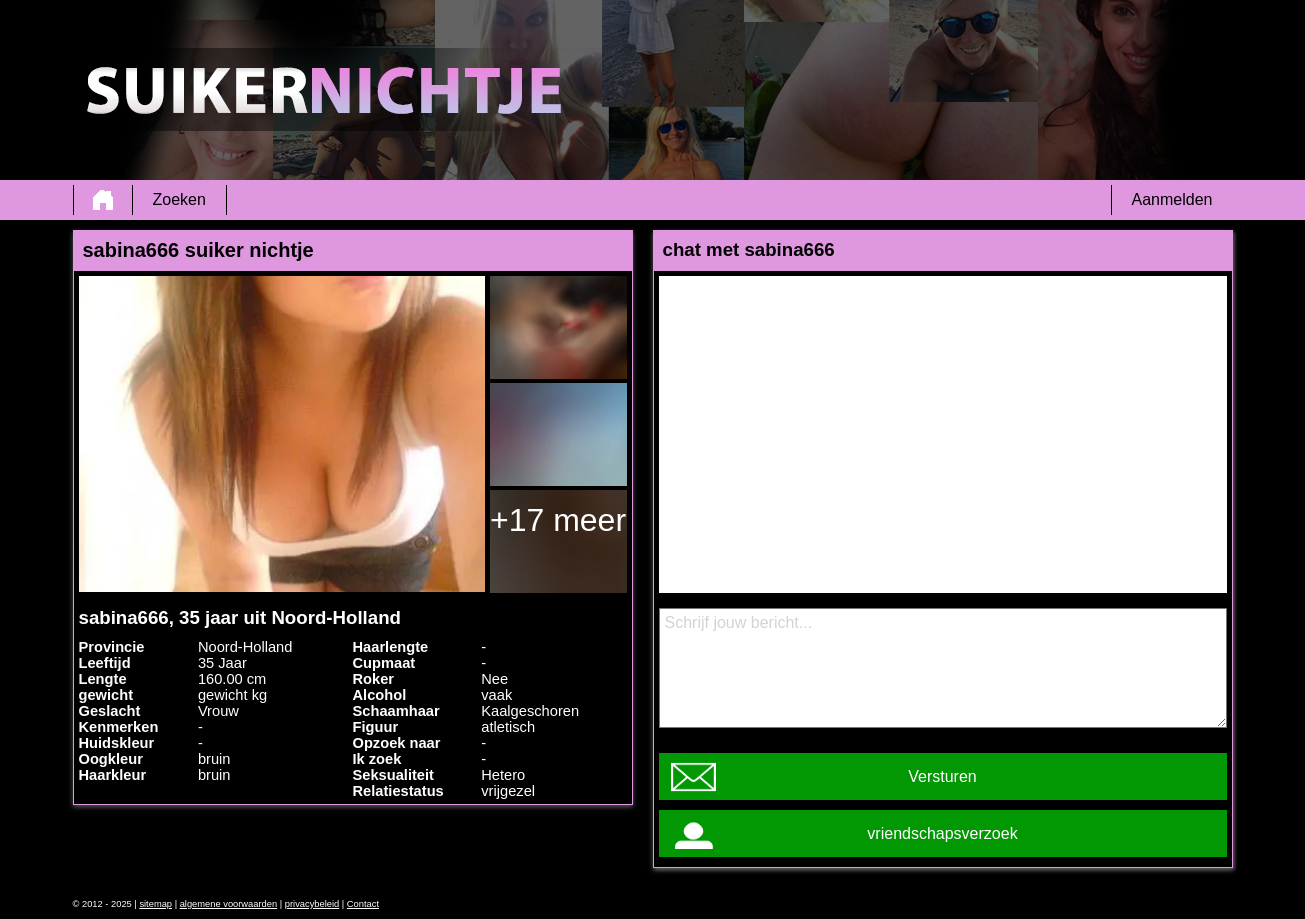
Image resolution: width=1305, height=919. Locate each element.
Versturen (942, 776)
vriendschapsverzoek (942, 833)
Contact (363, 904)
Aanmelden (1172, 199)
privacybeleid (312, 904)
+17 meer (558, 520)
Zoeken (179, 199)
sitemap (155, 904)
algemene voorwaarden (229, 904)
